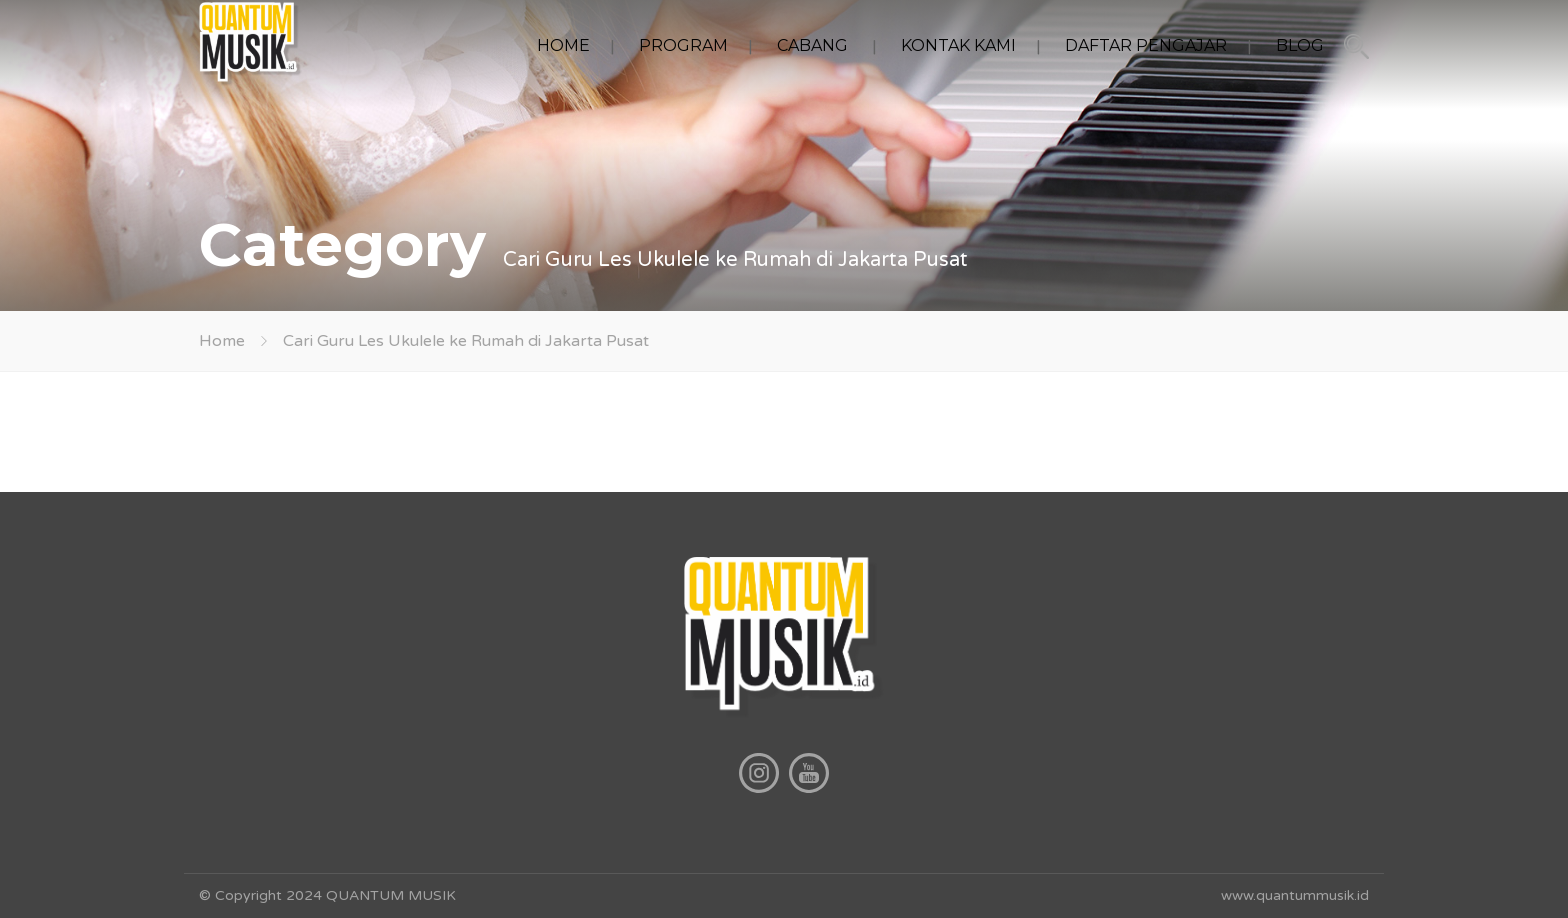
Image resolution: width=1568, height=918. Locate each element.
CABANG (812, 45)
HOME (563, 45)
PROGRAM (683, 45)
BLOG (1300, 45)
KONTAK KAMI (958, 45)
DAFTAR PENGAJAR (1146, 45)
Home (222, 341)
